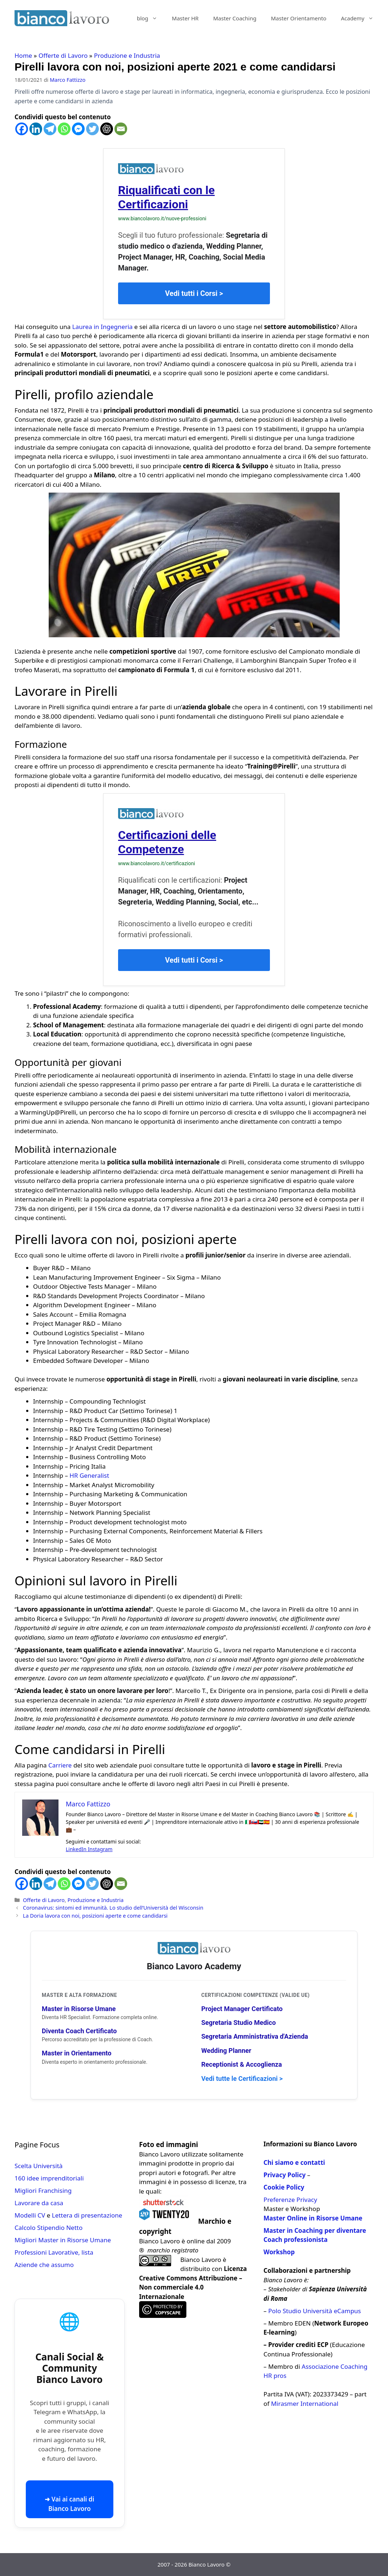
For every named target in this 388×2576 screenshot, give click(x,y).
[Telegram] (50, 129)
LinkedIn (77, 1849)
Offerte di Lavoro (63, 55)
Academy (361, 18)
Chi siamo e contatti (294, 2162)
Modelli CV (30, 2215)
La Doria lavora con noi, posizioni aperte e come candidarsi (95, 1915)
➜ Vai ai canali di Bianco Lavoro (69, 2504)
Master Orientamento (299, 18)
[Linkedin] (35, 129)
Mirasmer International (304, 2403)
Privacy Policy (284, 2175)
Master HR (185, 18)
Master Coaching (234, 18)
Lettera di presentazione (87, 2215)
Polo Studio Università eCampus (314, 2311)
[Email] (120, 129)
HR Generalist (89, 1475)
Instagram (100, 1849)
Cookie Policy (283, 2187)
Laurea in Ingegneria (102, 326)
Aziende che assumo (44, 2264)
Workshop (279, 2252)
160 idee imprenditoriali (49, 2178)
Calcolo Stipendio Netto (48, 2227)
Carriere (60, 1765)
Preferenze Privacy (290, 2199)
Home (23, 55)
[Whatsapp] (64, 129)
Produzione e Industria (127, 55)
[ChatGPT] (106, 129)
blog (151, 18)
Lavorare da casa (39, 2203)
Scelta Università (38, 2166)
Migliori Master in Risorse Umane (63, 2240)
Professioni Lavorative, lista (54, 2252)
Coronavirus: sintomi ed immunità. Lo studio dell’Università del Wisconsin (113, 1907)
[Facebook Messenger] (78, 129)
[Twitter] (92, 129)
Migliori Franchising (43, 2190)
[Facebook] (21, 129)
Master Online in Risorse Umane (312, 2218)
